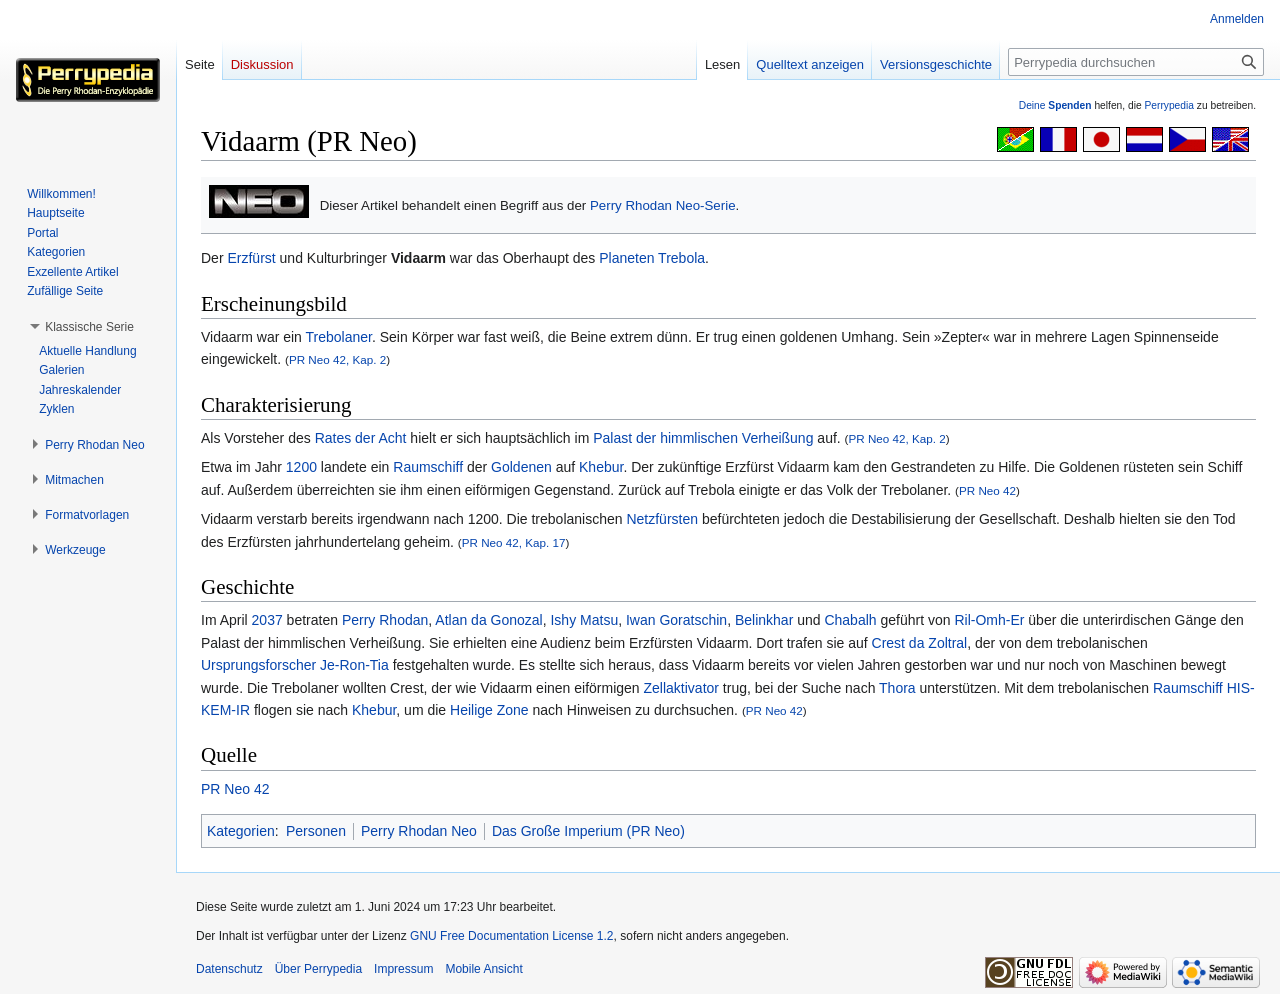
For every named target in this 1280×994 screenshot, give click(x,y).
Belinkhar (764, 620)
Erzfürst (251, 258)
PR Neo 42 (987, 490)
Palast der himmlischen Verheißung (703, 438)
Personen (316, 831)
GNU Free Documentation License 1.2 (511, 936)
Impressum (403, 969)
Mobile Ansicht (483, 969)
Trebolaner (339, 337)
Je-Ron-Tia (354, 665)
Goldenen (521, 467)
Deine (1055, 105)
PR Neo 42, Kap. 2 (337, 359)
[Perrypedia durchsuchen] (1136, 62)
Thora (897, 688)
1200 (301, 467)
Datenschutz (229, 969)
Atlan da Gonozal (488, 620)
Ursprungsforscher (258, 665)
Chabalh (850, 620)
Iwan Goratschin (676, 620)
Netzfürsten (662, 519)
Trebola (681, 258)
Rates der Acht (361, 438)
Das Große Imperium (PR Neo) (588, 831)
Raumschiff (428, 467)
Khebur (601, 467)
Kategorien (241, 831)
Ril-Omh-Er (989, 620)
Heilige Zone (489, 710)
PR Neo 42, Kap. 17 (514, 542)
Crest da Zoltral (920, 643)
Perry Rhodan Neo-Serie (663, 205)
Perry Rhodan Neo (419, 831)
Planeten (626, 258)
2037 (267, 620)
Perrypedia (1169, 105)
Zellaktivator (681, 688)
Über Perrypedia (318, 969)
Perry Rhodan (385, 620)
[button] (89, 327)
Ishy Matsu (584, 620)
